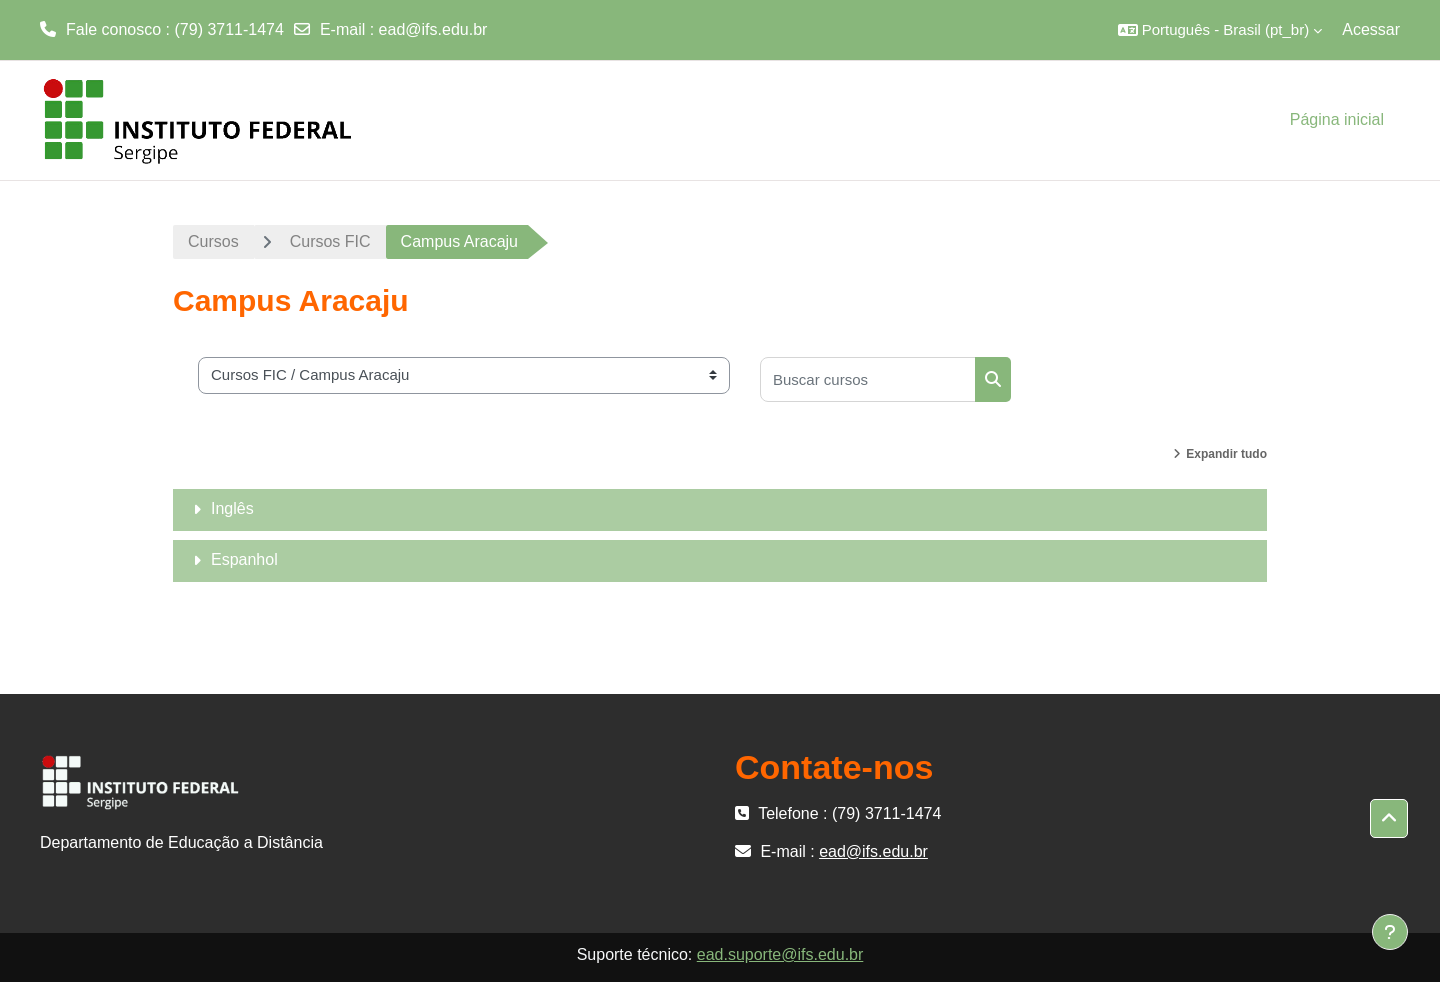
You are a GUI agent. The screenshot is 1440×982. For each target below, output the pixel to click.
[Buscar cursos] (868, 379)
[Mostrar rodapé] (1390, 932)
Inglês (232, 508)
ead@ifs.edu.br (433, 29)
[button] (1220, 30)
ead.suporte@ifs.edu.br (780, 954)
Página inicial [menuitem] (1337, 119)
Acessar (1371, 29)
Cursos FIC (330, 241)
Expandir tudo (1226, 454)
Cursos (213, 241)
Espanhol (244, 559)
